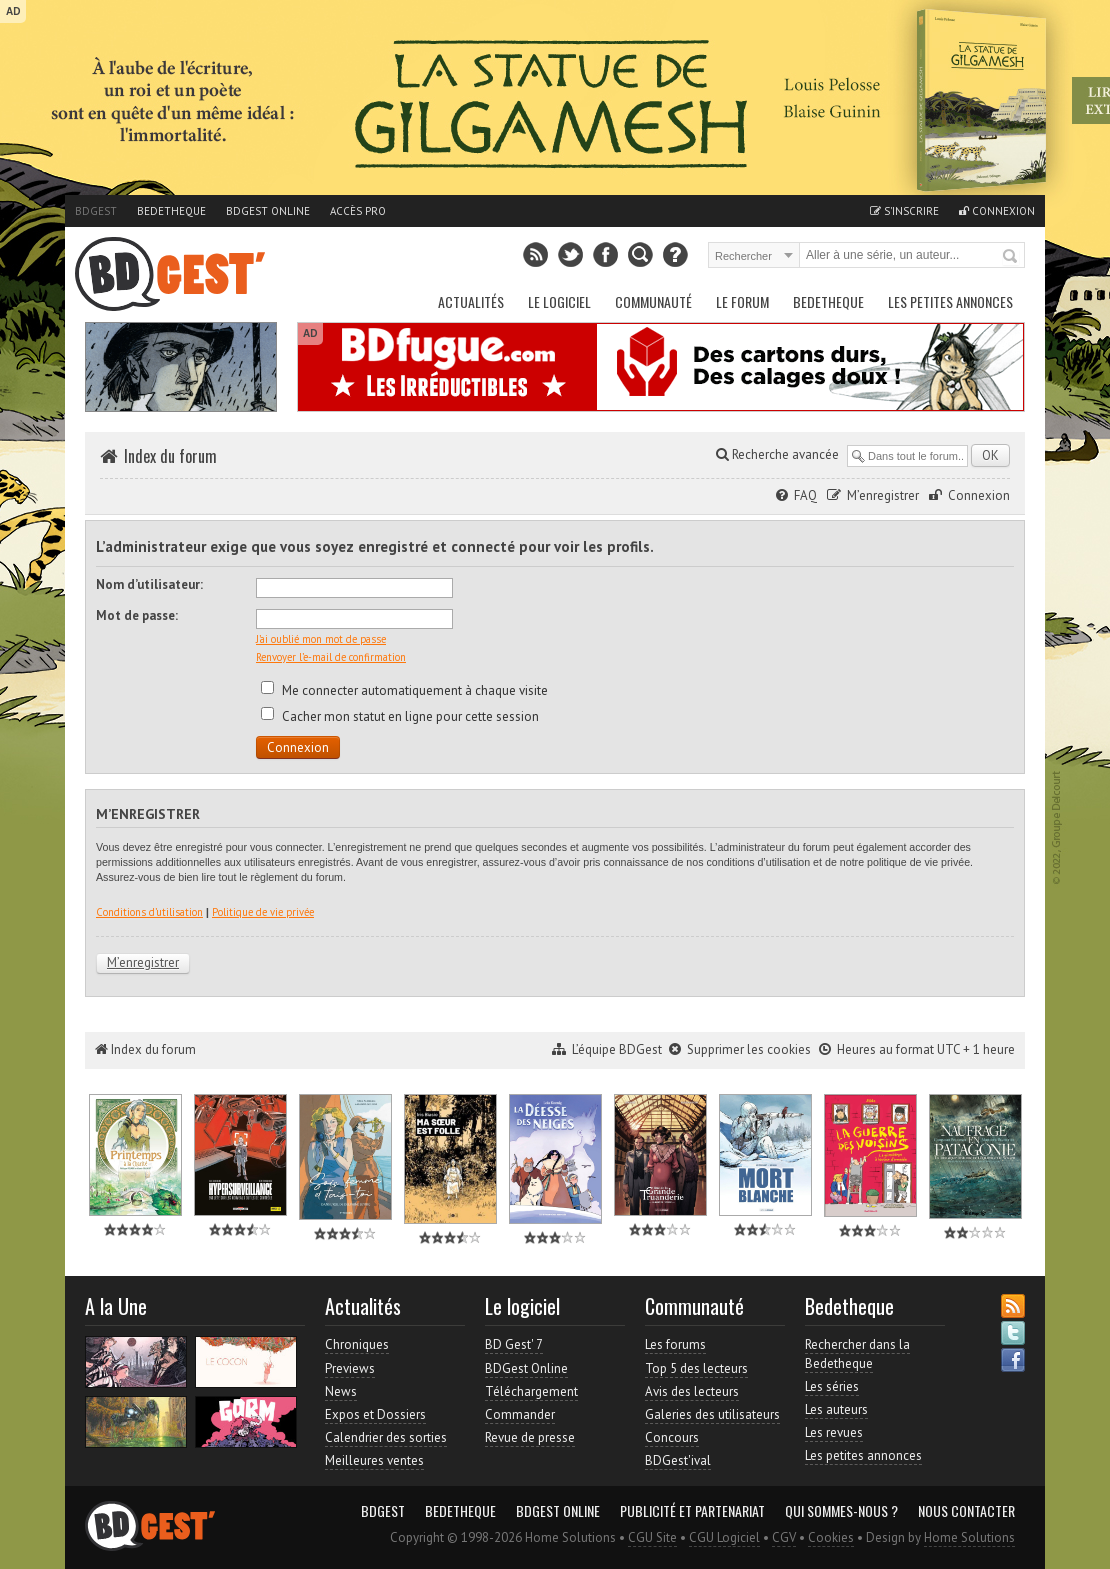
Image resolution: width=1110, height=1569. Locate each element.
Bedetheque (171, 211)
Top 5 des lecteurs (696, 1368)
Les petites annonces (950, 301)
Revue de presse (530, 1437)
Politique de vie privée (263, 912)
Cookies (831, 1537)
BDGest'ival (678, 1460)
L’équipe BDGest (617, 1049)
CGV (784, 1537)
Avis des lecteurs (692, 1391)
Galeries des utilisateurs (712, 1414)
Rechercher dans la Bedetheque (857, 1353)
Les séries (832, 1386)
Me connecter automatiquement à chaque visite (404, 690)
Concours (672, 1437)
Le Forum (742, 301)
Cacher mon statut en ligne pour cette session (400, 716)
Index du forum (170, 456)
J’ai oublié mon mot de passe (321, 639)
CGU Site (652, 1537)
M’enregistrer (883, 495)
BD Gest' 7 (514, 1344)
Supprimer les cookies (749, 1049)
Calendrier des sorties (386, 1437)
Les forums (675, 1344)
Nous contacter (966, 1511)
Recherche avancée (777, 454)
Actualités (471, 301)
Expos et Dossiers (375, 1414)
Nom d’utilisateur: (149, 584)
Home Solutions (969, 1537)
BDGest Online (268, 211)
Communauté (653, 301)
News (341, 1391)
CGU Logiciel (724, 1537)
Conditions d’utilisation (149, 912)
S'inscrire (904, 211)
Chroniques (357, 1344)
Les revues (834, 1432)
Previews (350, 1368)
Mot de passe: (137, 615)
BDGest (96, 211)
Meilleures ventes (374, 1460)
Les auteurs (836, 1409)
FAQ (805, 495)
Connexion (997, 211)
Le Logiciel (559, 301)
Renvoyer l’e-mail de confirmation (331, 657)
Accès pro (358, 211)
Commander (520, 1414)
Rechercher (1011, 257)
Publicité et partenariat (692, 1511)
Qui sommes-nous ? (841, 1511)
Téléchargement (531, 1391)
